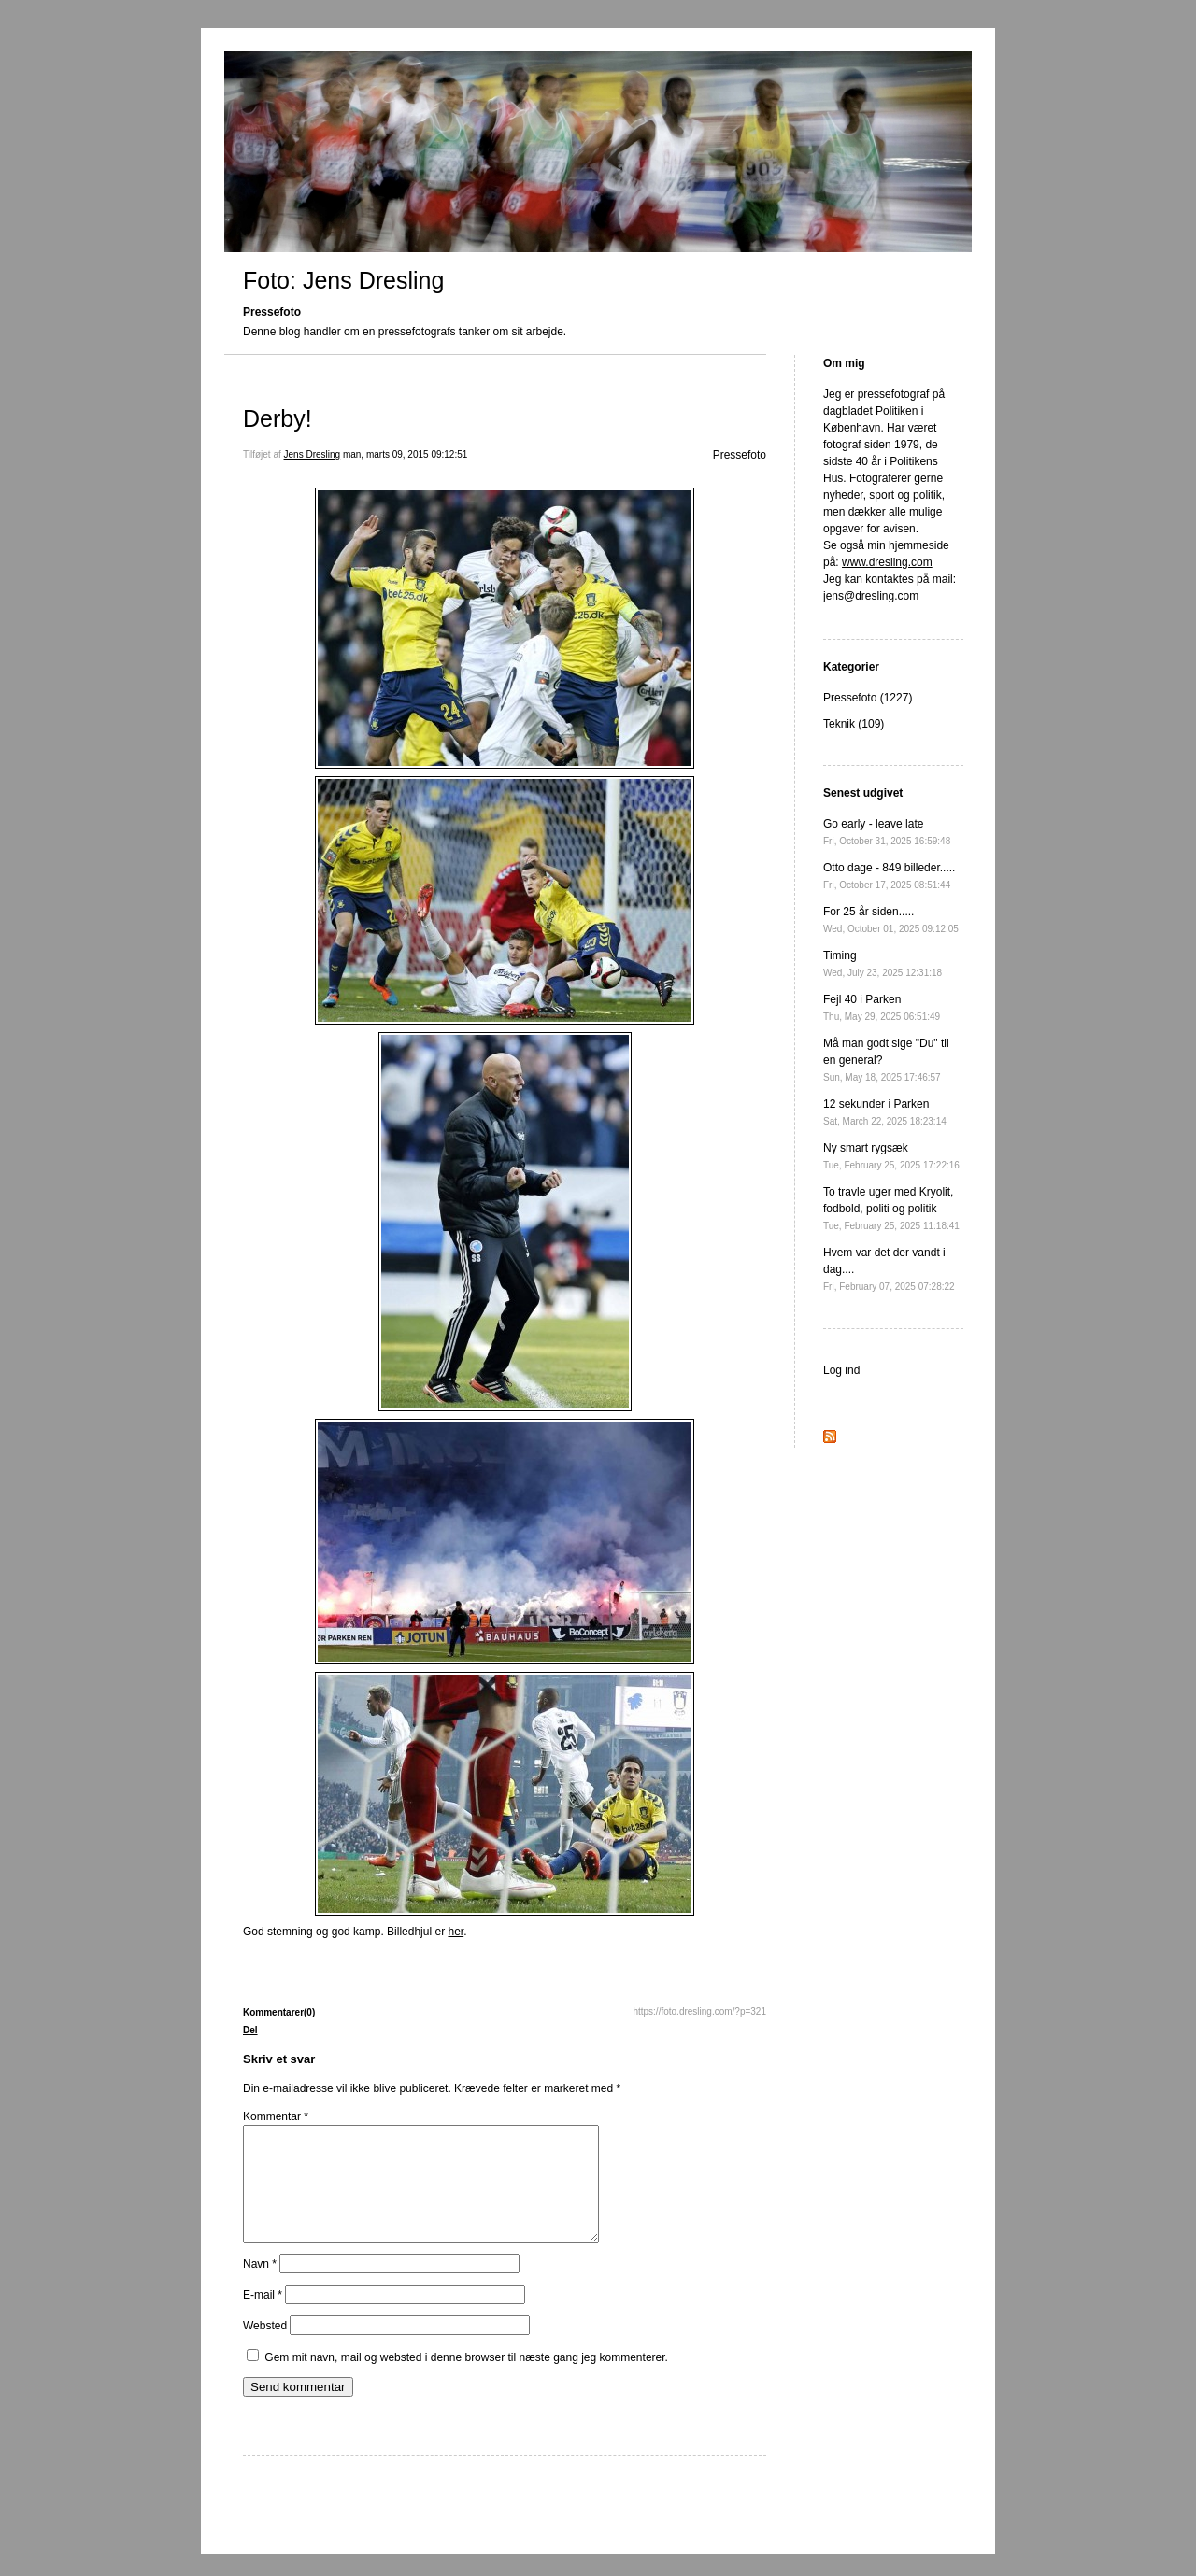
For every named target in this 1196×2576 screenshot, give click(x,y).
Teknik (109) (853, 723)
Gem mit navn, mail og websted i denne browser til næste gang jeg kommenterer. (466, 2379)
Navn (260, 2286)
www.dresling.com (887, 562)
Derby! (277, 418)
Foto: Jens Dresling (343, 280)
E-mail (262, 2317)
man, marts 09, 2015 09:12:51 (405, 454)
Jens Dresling (312, 454)
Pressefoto (739, 454)
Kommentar (275, 2116)
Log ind (841, 1370)
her (455, 1931)
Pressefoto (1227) (867, 697)
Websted (265, 2348)
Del (250, 2030)
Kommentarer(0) (279, 2012)
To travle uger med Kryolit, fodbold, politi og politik (891, 1208)
